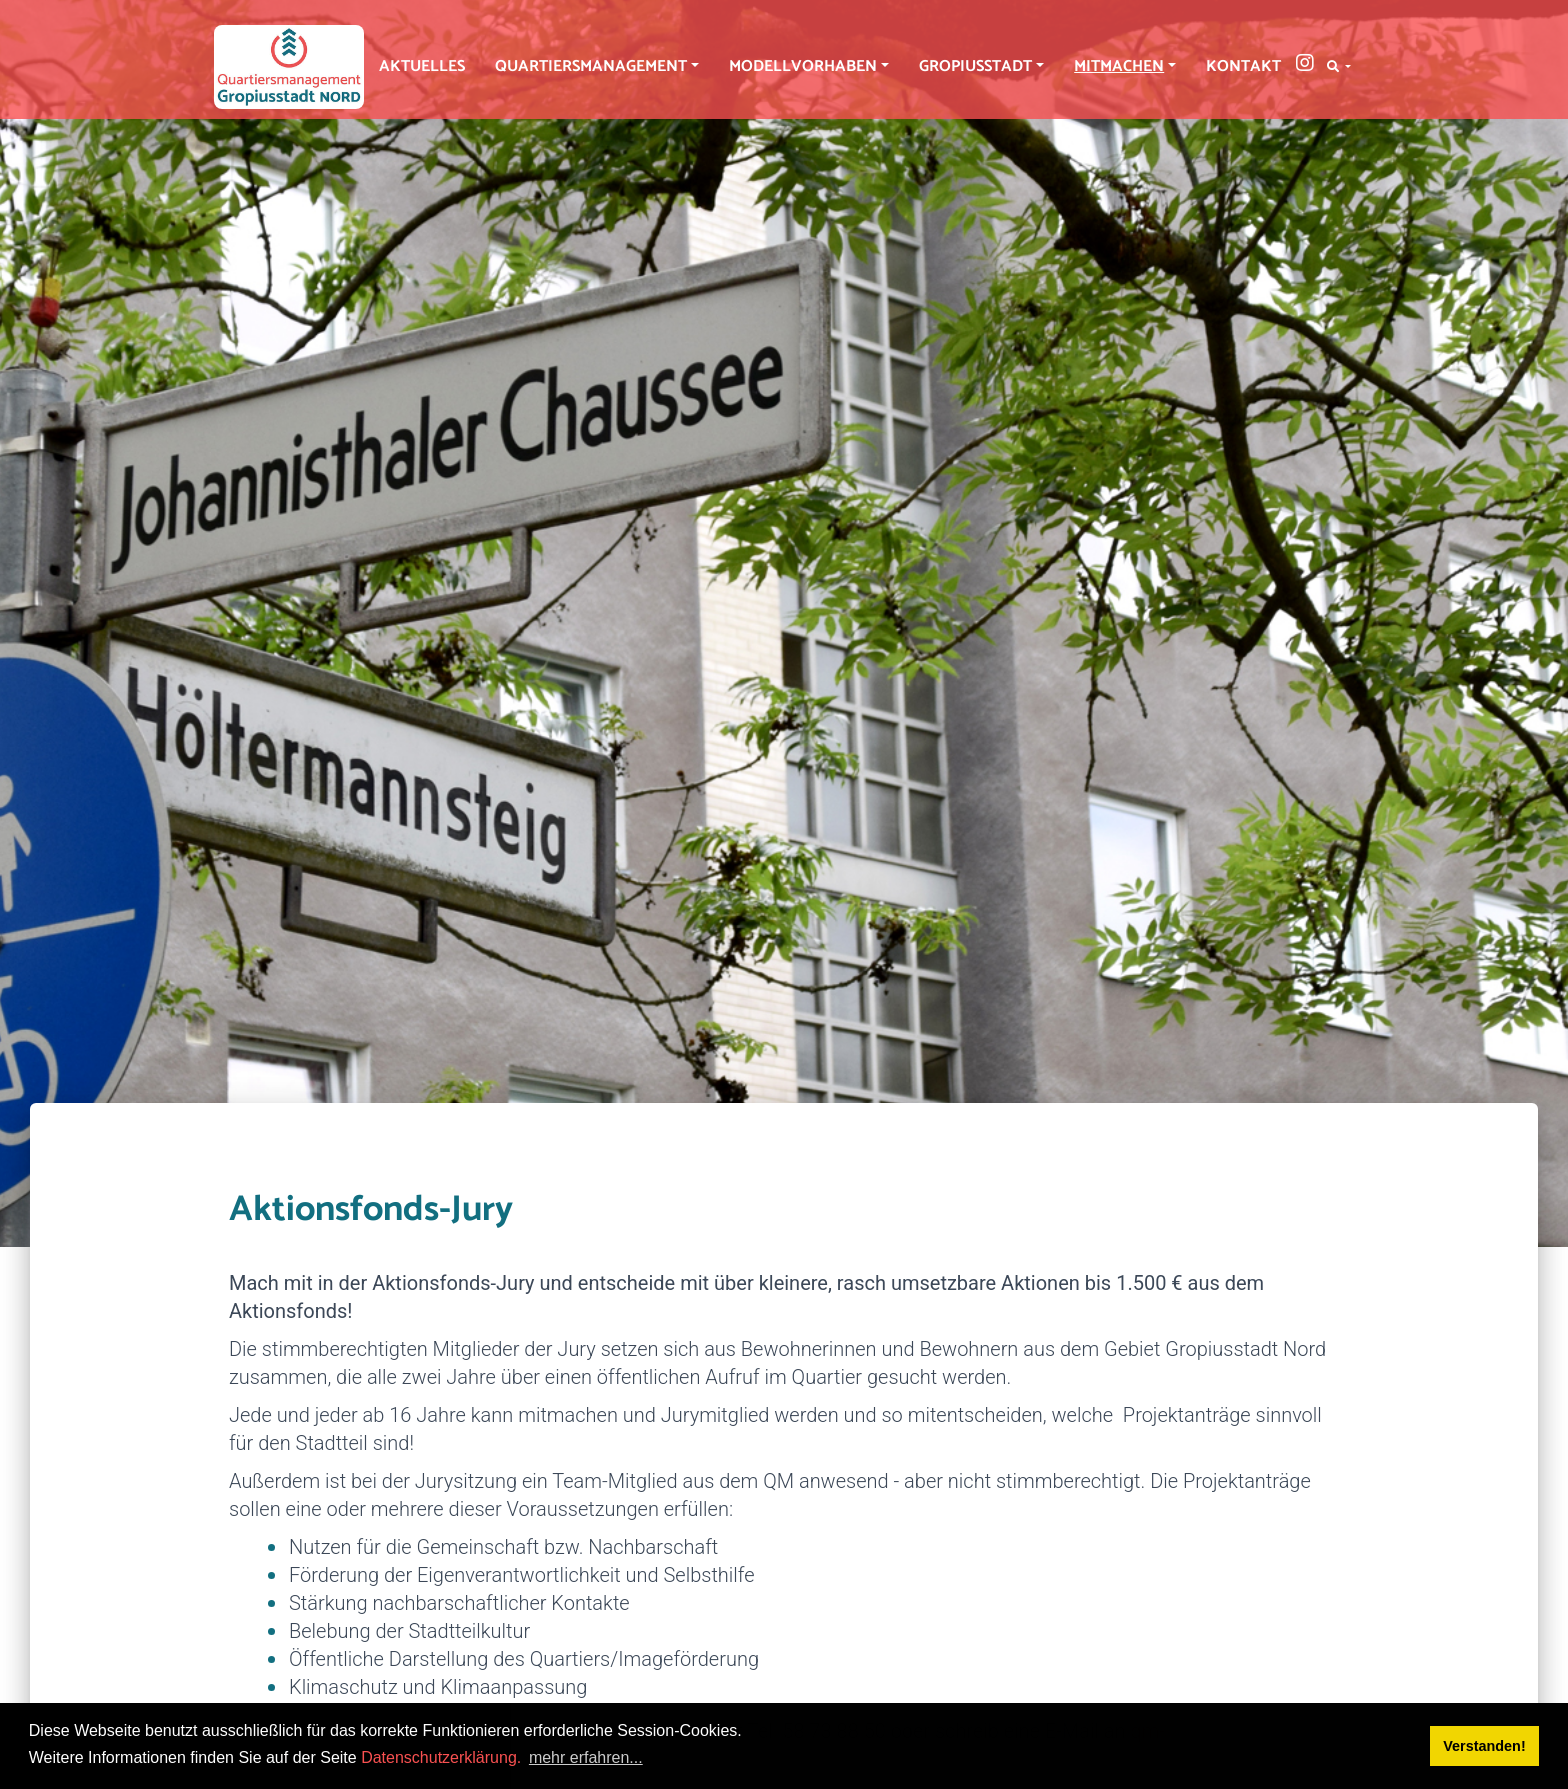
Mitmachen (1119, 66)
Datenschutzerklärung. (441, 1757)
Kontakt (1243, 66)
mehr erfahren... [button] (586, 1757)
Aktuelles (422, 66)
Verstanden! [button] (1484, 1746)
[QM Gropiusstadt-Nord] (289, 67)
